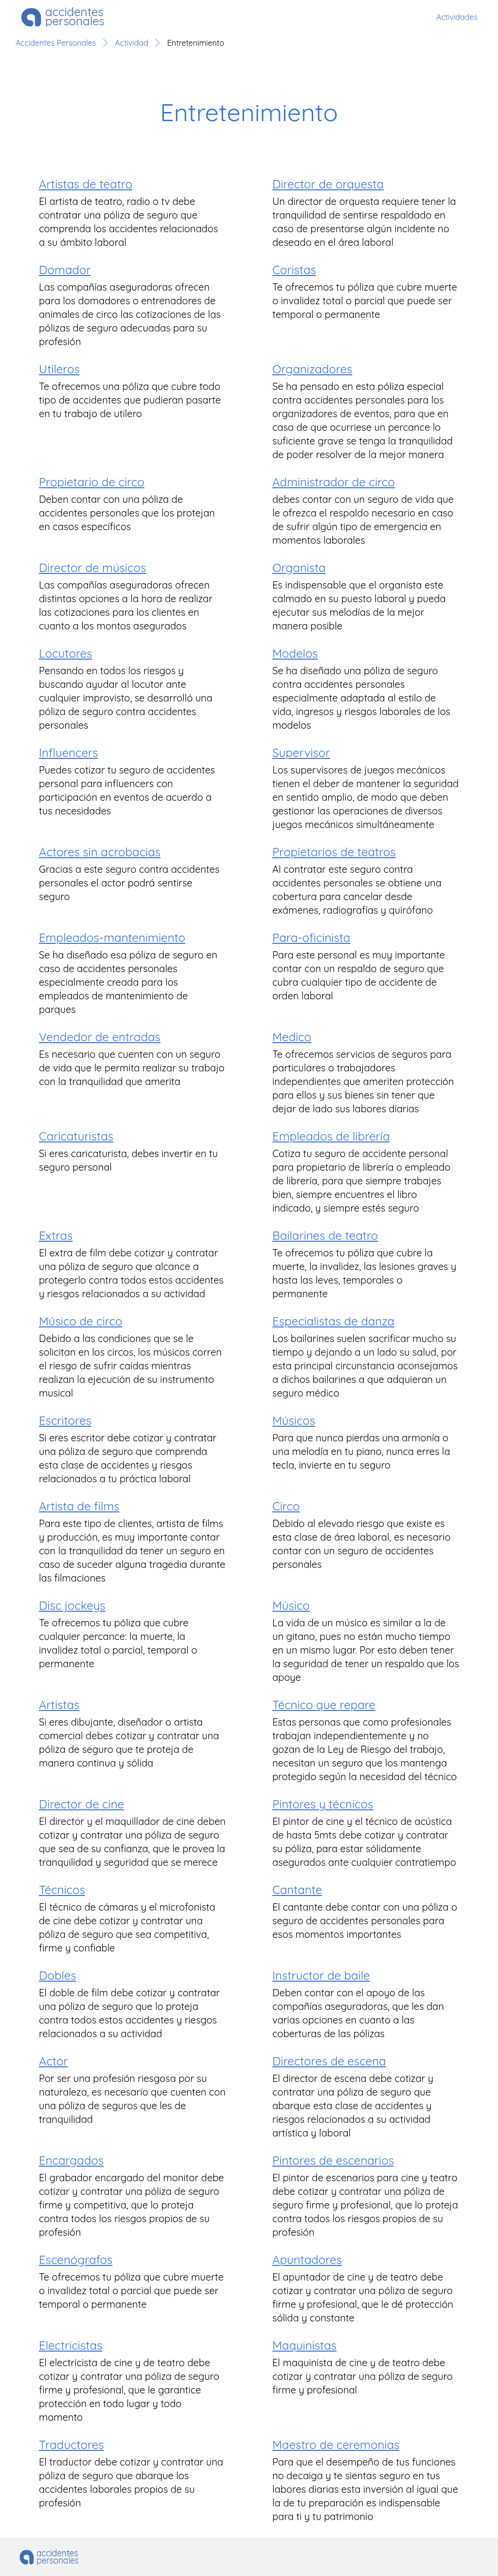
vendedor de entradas (99, 1037)
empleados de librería (331, 1136)
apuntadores (307, 2259)
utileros (59, 369)
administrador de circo (333, 482)
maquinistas (304, 2345)
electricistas (70, 2345)
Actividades (457, 17)
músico (291, 1605)
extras (55, 1235)
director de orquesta (328, 184)
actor (53, 2061)
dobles (57, 1975)
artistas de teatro (85, 184)
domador (65, 269)
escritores (65, 1420)
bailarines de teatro (325, 1235)
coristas (294, 269)
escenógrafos (75, 2259)
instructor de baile (321, 1975)
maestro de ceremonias (335, 2444)
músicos (293, 1420)
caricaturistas (76, 1136)
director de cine (81, 1804)
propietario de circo (91, 482)
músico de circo (80, 1321)
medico (291, 1037)
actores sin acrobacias (99, 852)
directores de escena (329, 2061)
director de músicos (92, 567)
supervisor (301, 752)
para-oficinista (311, 937)
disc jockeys (72, 1605)
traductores (71, 2444)
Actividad (131, 43)
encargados (71, 2160)
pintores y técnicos (322, 1804)
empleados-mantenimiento (112, 937)
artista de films (79, 1506)
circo (286, 1506)
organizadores (312, 369)
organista (299, 567)
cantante (297, 1889)
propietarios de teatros (334, 852)
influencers (68, 752)
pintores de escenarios (333, 2160)
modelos (295, 653)
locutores (65, 653)
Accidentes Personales (56, 43)
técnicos (62, 1889)
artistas (59, 1704)
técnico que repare (323, 1704)
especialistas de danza (333, 1321)
